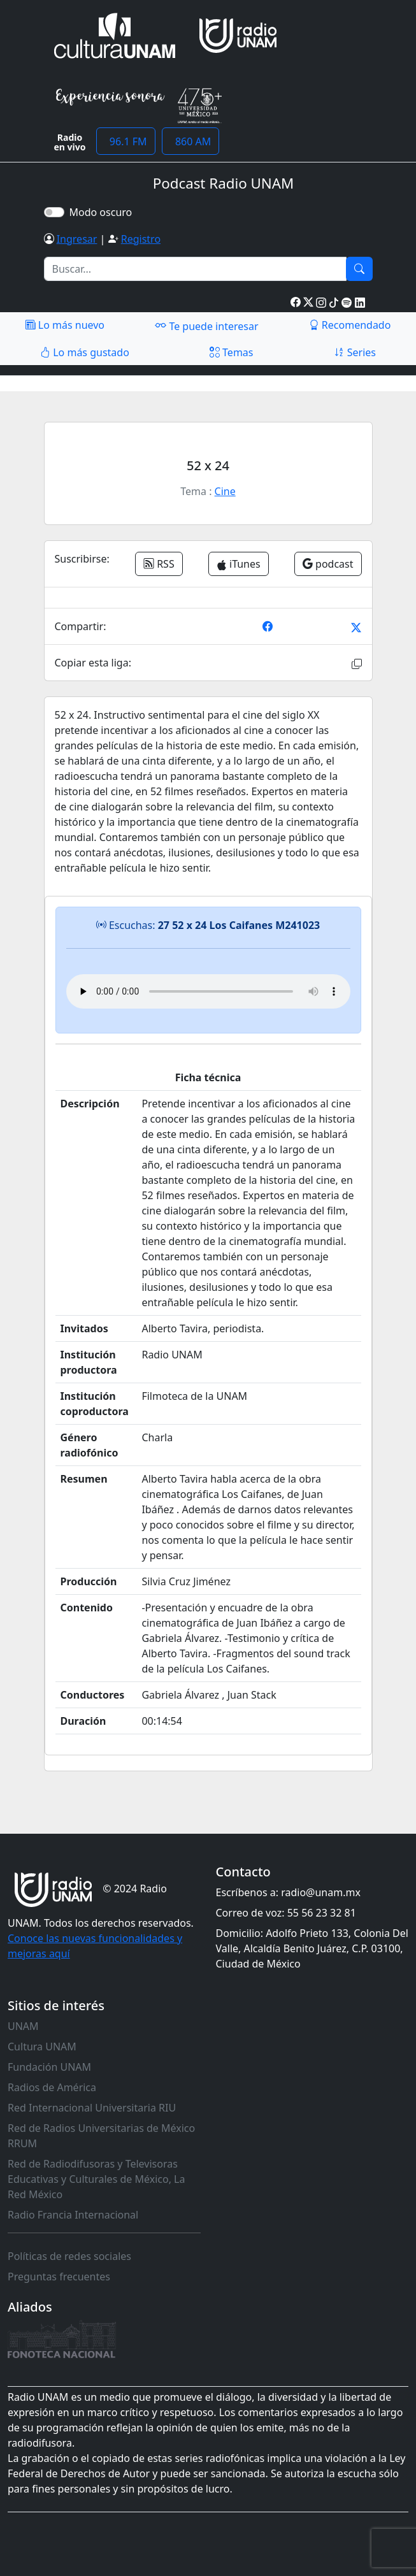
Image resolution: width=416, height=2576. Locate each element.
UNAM (23, 2026)
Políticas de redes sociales (69, 2256)
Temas (232, 352)
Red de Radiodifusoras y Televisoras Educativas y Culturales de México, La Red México (96, 2179)
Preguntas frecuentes (59, 2277)
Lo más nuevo (64, 325)
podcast (328, 564)
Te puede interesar (206, 325)
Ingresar (77, 239)
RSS (159, 564)
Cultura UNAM (42, 2047)
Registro (141, 239)
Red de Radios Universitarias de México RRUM (101, 2135)
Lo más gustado (84, 352)
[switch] (54, 212)
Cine (225, 491)
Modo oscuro (103, 212)
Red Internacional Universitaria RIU (92, 2108)
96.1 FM (125, 141)
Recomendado (350, 325)
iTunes (239, 564)
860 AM (191, 141)
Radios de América (52, 2087)
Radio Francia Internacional (73, 2215)
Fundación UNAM (49, 2067)
